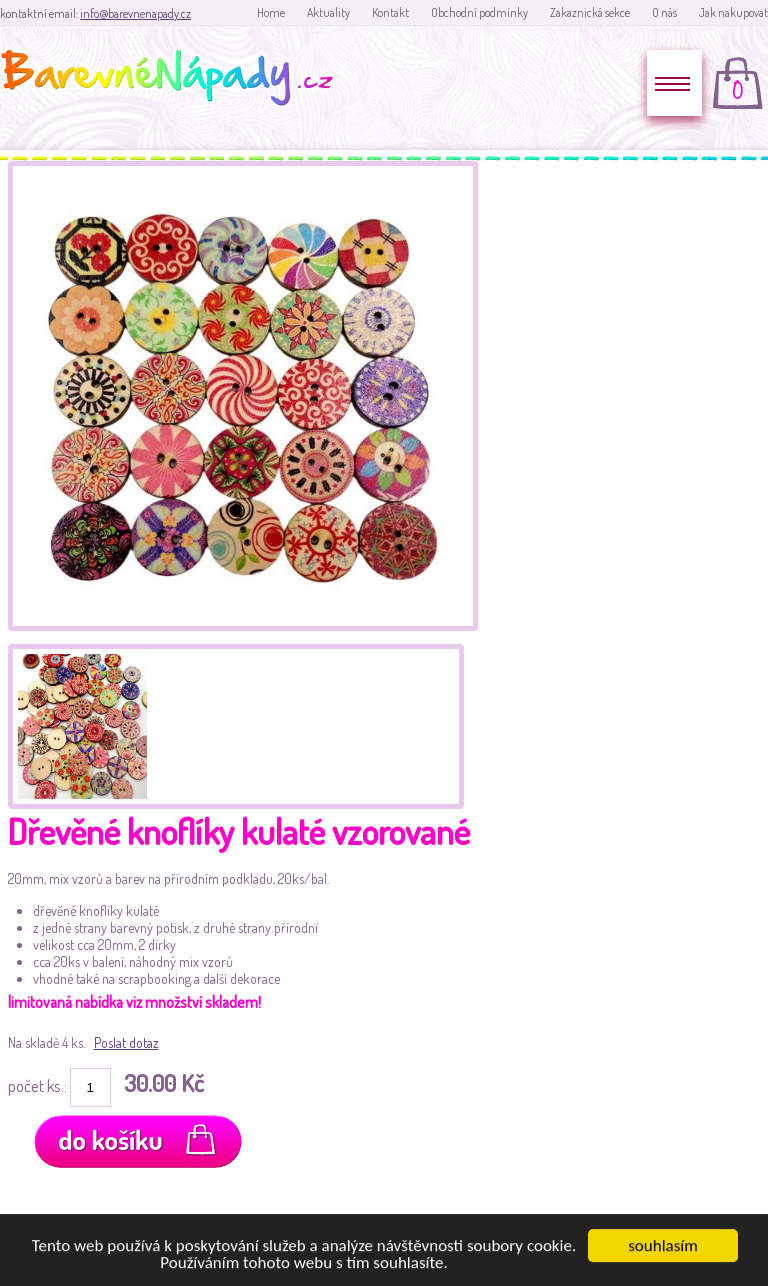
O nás (664, 12)
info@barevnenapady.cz (135, 13)
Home (271, 12)
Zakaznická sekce (590, 12)
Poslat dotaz (126, 1042)
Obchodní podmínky (479, 12)
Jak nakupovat (733, 12)
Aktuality (328, 12)
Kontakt (390, 12)
